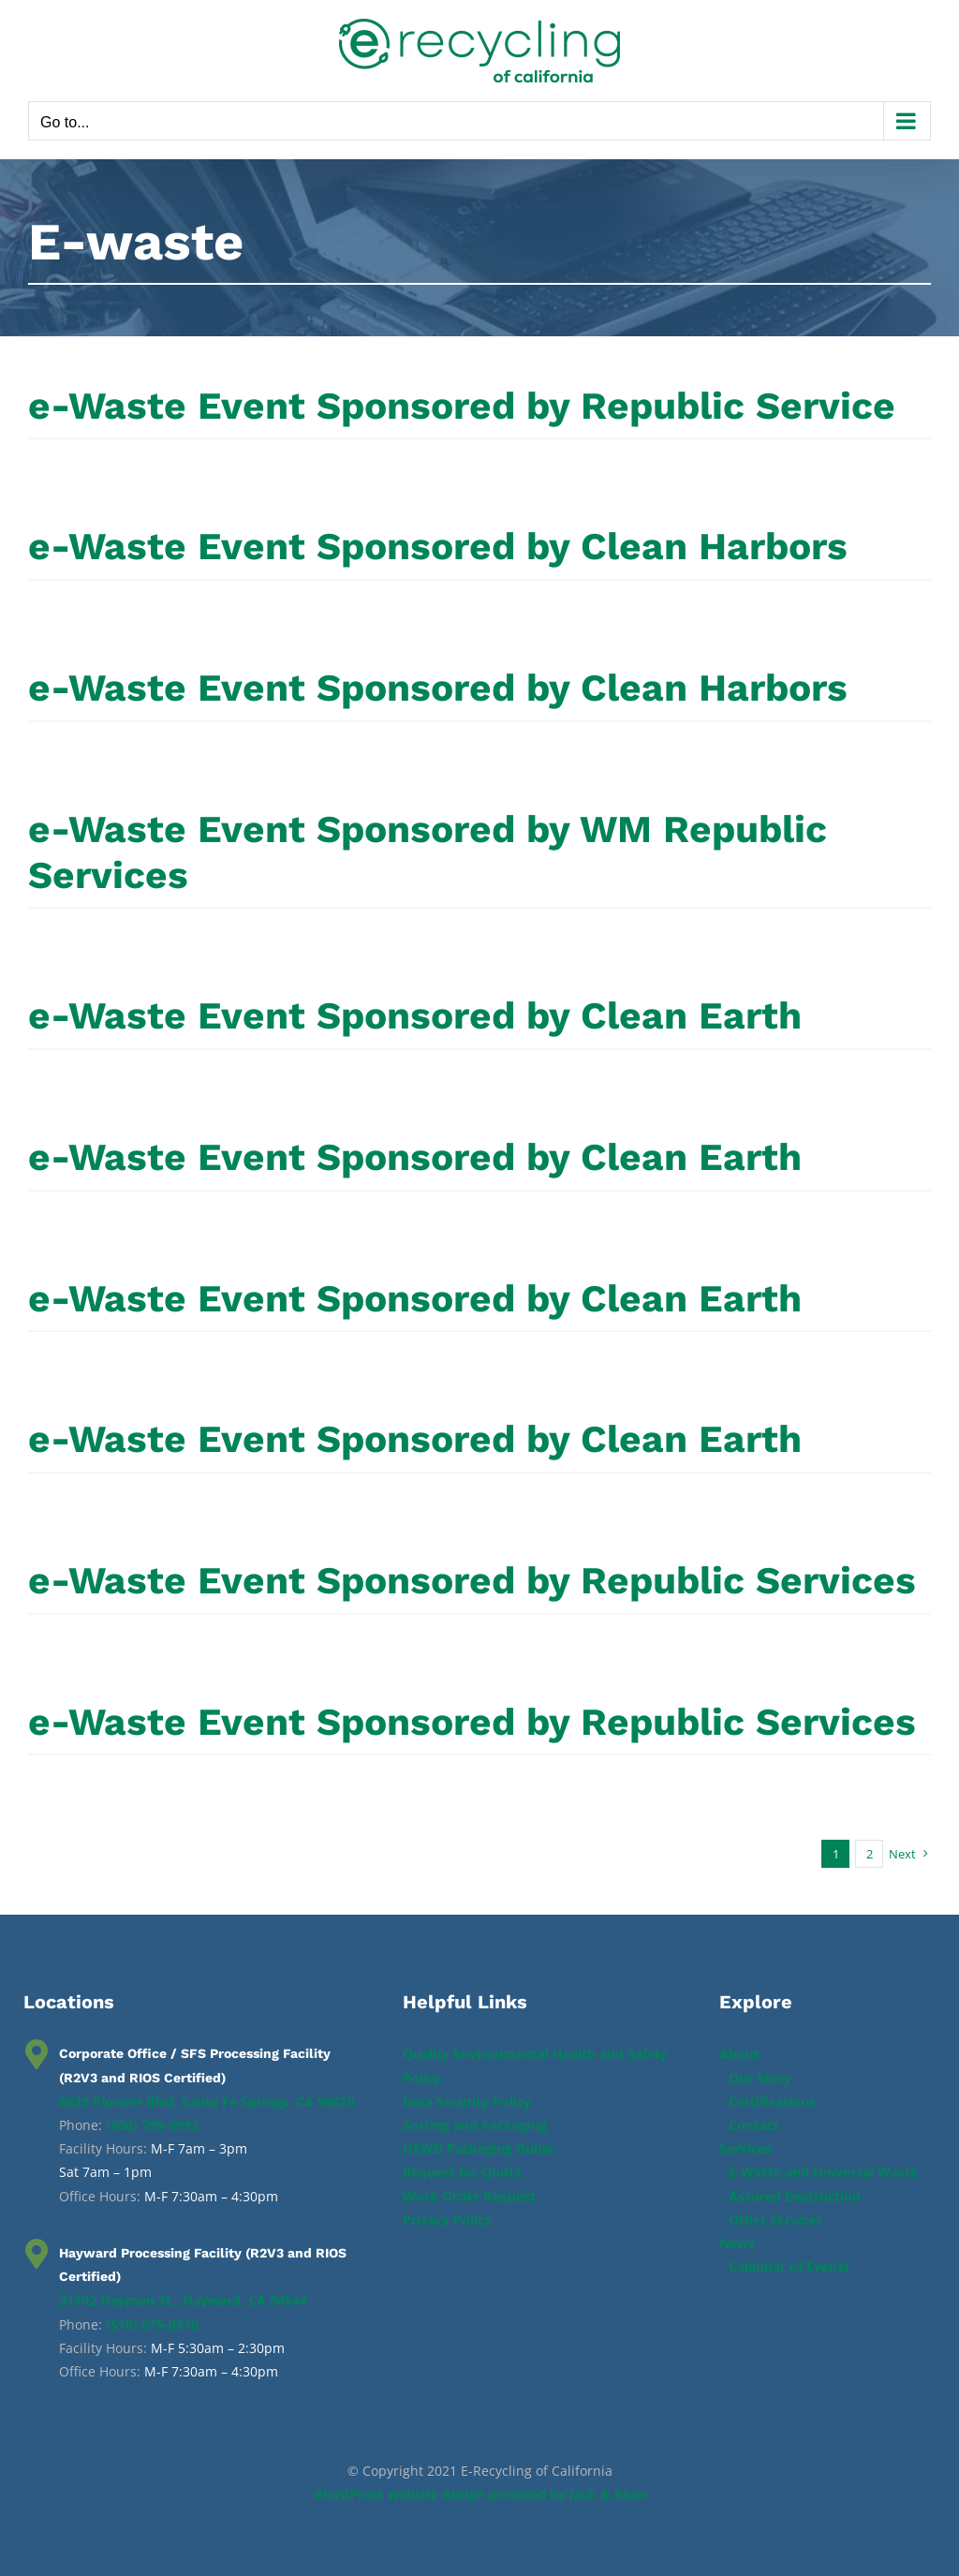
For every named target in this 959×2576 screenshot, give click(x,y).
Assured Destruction (795, 2196)
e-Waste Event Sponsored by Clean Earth (415, 1015)
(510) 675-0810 (152, 2324)
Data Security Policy (467, 2101)
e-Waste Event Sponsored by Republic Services (472, 1580)
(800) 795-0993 (152, 2125)
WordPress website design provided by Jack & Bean (480, 2494)
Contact (754, 2125)
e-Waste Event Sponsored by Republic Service (461, 405)
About (739, 2054)
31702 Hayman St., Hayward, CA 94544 (183, 2300)
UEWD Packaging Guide (478, 2148)
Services (745, 2148)
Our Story (760, 2078)
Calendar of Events (789, 2266)
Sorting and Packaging (475, 2125)
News (737, 2243)
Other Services (775, 2219)
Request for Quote (462, 2172)
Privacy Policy (447, 2219)
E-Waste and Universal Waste (823, 2172)
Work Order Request (469, 2196)
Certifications (772, 2101)
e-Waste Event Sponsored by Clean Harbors (438, 546)
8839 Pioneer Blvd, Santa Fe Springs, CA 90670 (207, 2101)
